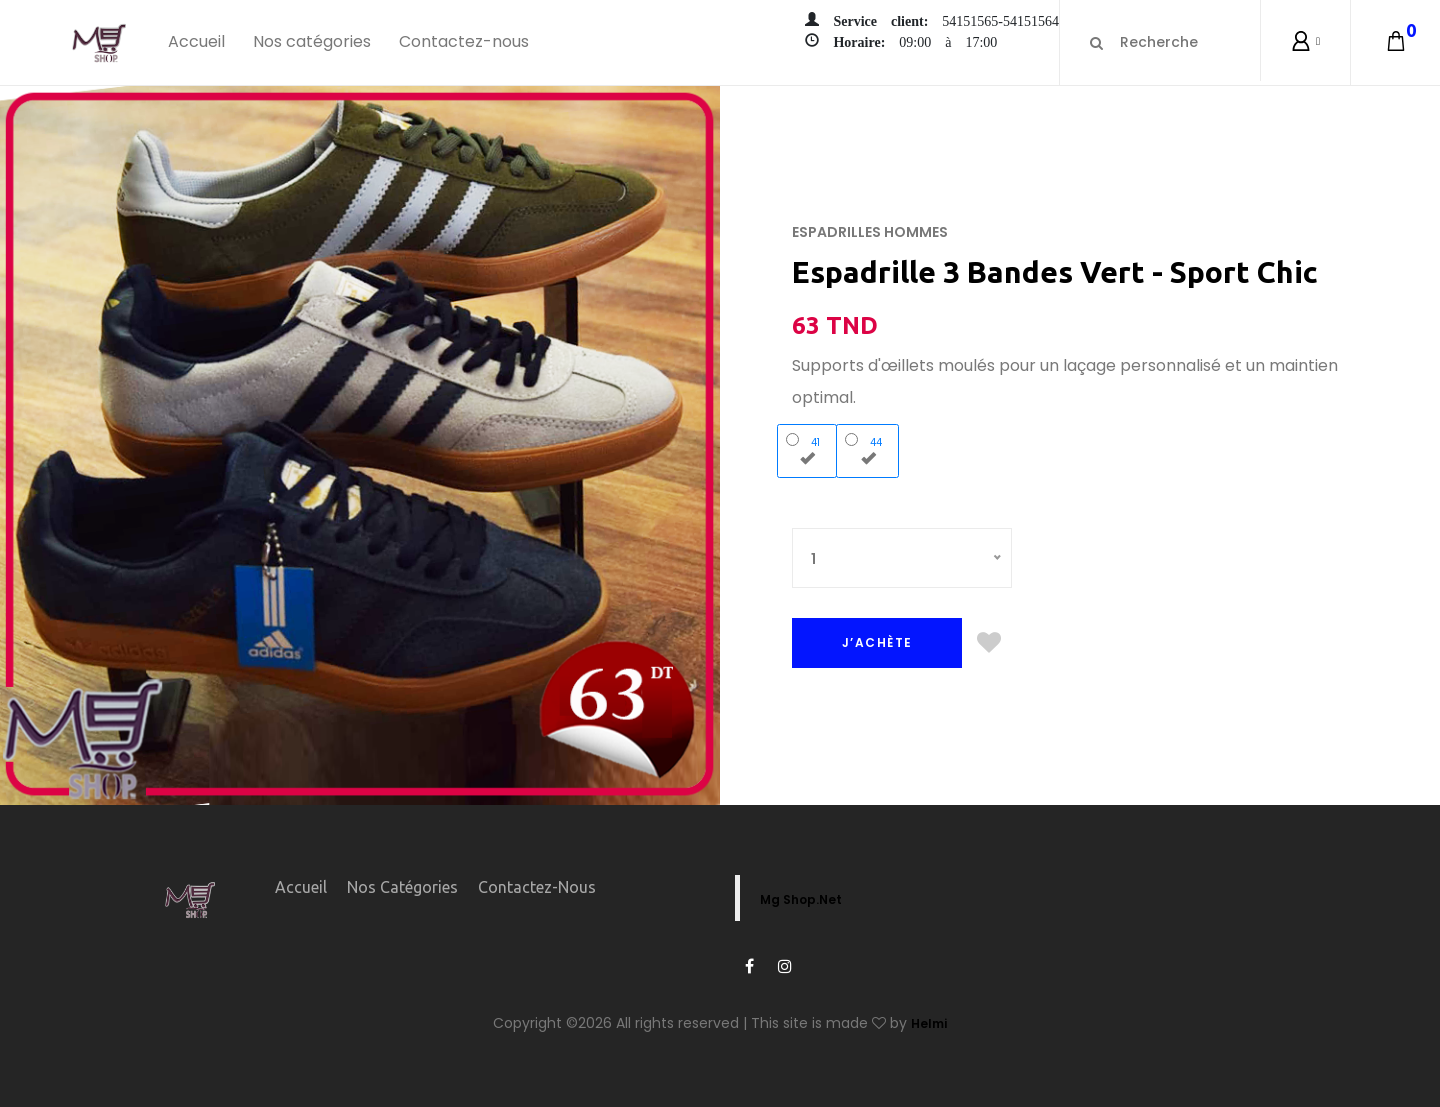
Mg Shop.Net (801, 899)
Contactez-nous (464, 41)
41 (807, 449)
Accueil (196, 41)
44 (868, 449)
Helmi (929, 1023)
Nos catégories (312, 41)
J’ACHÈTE (877, 642)
